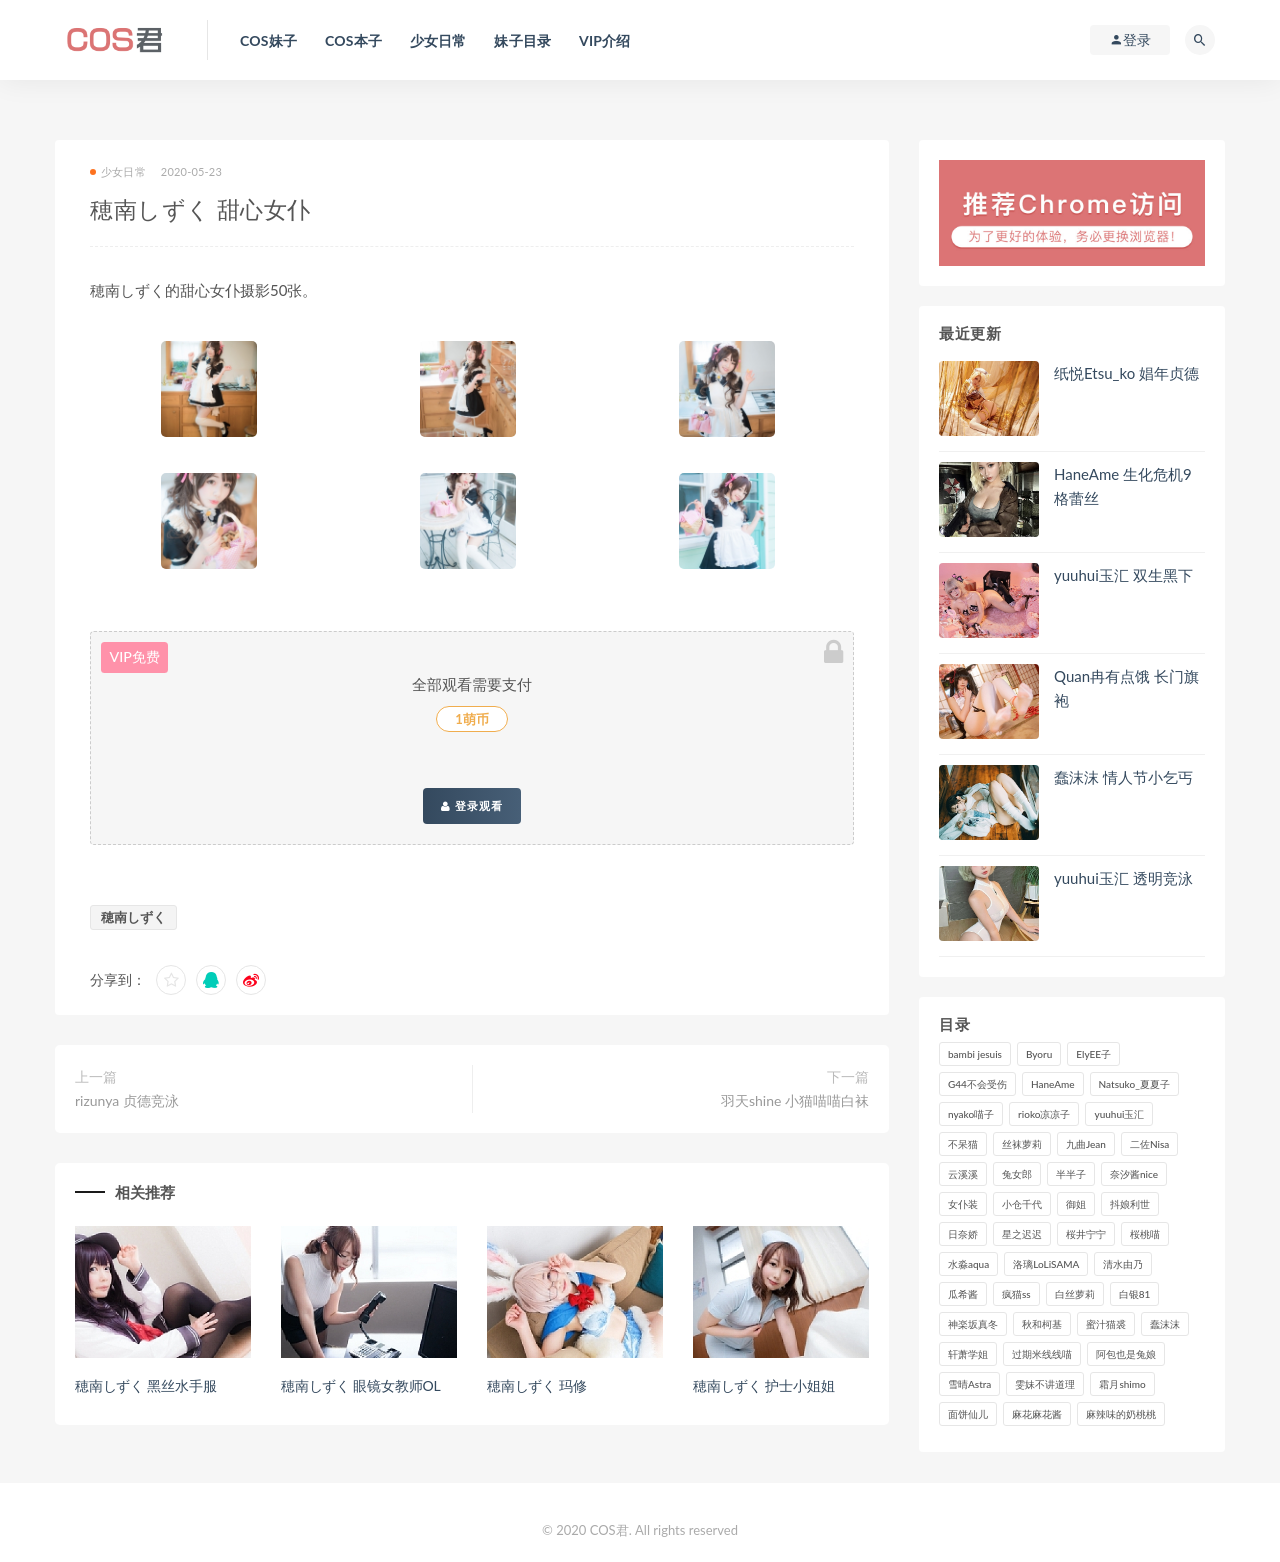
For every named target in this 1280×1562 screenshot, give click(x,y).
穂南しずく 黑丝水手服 (145, 1385)
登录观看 (472, 806)
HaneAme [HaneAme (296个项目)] (1053, 1084)
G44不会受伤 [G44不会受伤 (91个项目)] (977, 1084)
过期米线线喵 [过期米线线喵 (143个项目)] (1042, 1354)
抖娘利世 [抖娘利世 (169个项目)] (1130, 1204)
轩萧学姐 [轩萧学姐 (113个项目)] (968, 1354)
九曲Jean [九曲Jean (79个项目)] (1086, 1144)
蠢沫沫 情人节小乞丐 (1123, 777)
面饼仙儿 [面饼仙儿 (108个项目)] (968, 1414)
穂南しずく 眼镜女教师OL (360, 1385)
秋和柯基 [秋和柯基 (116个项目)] (1042, 1324)
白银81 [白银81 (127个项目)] (1135, 1294)
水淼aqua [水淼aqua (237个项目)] (968, 1264)
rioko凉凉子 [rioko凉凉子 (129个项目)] (1044, 1114)
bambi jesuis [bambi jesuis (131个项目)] (975, 1054)
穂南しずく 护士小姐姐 (763, 1385)
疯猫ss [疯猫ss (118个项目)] (1016, 1294)
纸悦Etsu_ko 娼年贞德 (1126, 373)
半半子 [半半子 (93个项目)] (1071, 1174)
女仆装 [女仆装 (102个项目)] (963, 1204)
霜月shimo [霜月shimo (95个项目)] (1122, 1384)
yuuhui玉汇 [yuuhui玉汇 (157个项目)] (1119, 1114)
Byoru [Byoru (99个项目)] (1039, 1054)
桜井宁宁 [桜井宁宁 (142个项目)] (1086, 1234)
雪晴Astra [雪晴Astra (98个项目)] (969, 1384)
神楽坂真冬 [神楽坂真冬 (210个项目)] (973, 1324)
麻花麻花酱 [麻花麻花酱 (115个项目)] (1037, 1414)
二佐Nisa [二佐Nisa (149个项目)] (1149, 1144)
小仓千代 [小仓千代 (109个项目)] (1022, 1204)
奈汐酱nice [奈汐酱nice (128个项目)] (1134, 1174)
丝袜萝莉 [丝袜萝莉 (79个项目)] (1022, 1144)
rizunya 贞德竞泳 (127, 1100)
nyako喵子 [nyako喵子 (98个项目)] (971, 1114)
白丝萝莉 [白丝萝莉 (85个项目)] (1075, 1294)
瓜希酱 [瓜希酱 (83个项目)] (963, 1294)
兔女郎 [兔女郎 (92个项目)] (1017, 1174)
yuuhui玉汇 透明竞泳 (1123, 878)
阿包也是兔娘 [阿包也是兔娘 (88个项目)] (1126, 1354)
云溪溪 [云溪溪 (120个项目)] (963, 1174)
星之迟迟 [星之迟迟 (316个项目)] (1022, 1234)
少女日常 (118, 171)
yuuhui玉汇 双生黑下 (1123, 575)
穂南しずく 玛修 (537, 1385)
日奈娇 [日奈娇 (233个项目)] (963, 1234)
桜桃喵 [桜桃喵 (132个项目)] (1145, 1234)
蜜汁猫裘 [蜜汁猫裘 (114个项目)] (1106, 1324)
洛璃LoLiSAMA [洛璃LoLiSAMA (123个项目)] (1046, 1264)
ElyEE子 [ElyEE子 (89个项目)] (1093, 1054)
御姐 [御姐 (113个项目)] (1076, 1204)
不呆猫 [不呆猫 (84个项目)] (963, 1144)
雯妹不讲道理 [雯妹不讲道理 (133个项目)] (1045, 1384)
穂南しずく (133, 917)
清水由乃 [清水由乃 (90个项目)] (1123, 1264)
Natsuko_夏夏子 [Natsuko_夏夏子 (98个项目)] (1134, 1084)
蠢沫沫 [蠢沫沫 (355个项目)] (1165, 1324)
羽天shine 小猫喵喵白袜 (795, 1100)
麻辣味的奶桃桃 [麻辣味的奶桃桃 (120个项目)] (1121, 1414)
